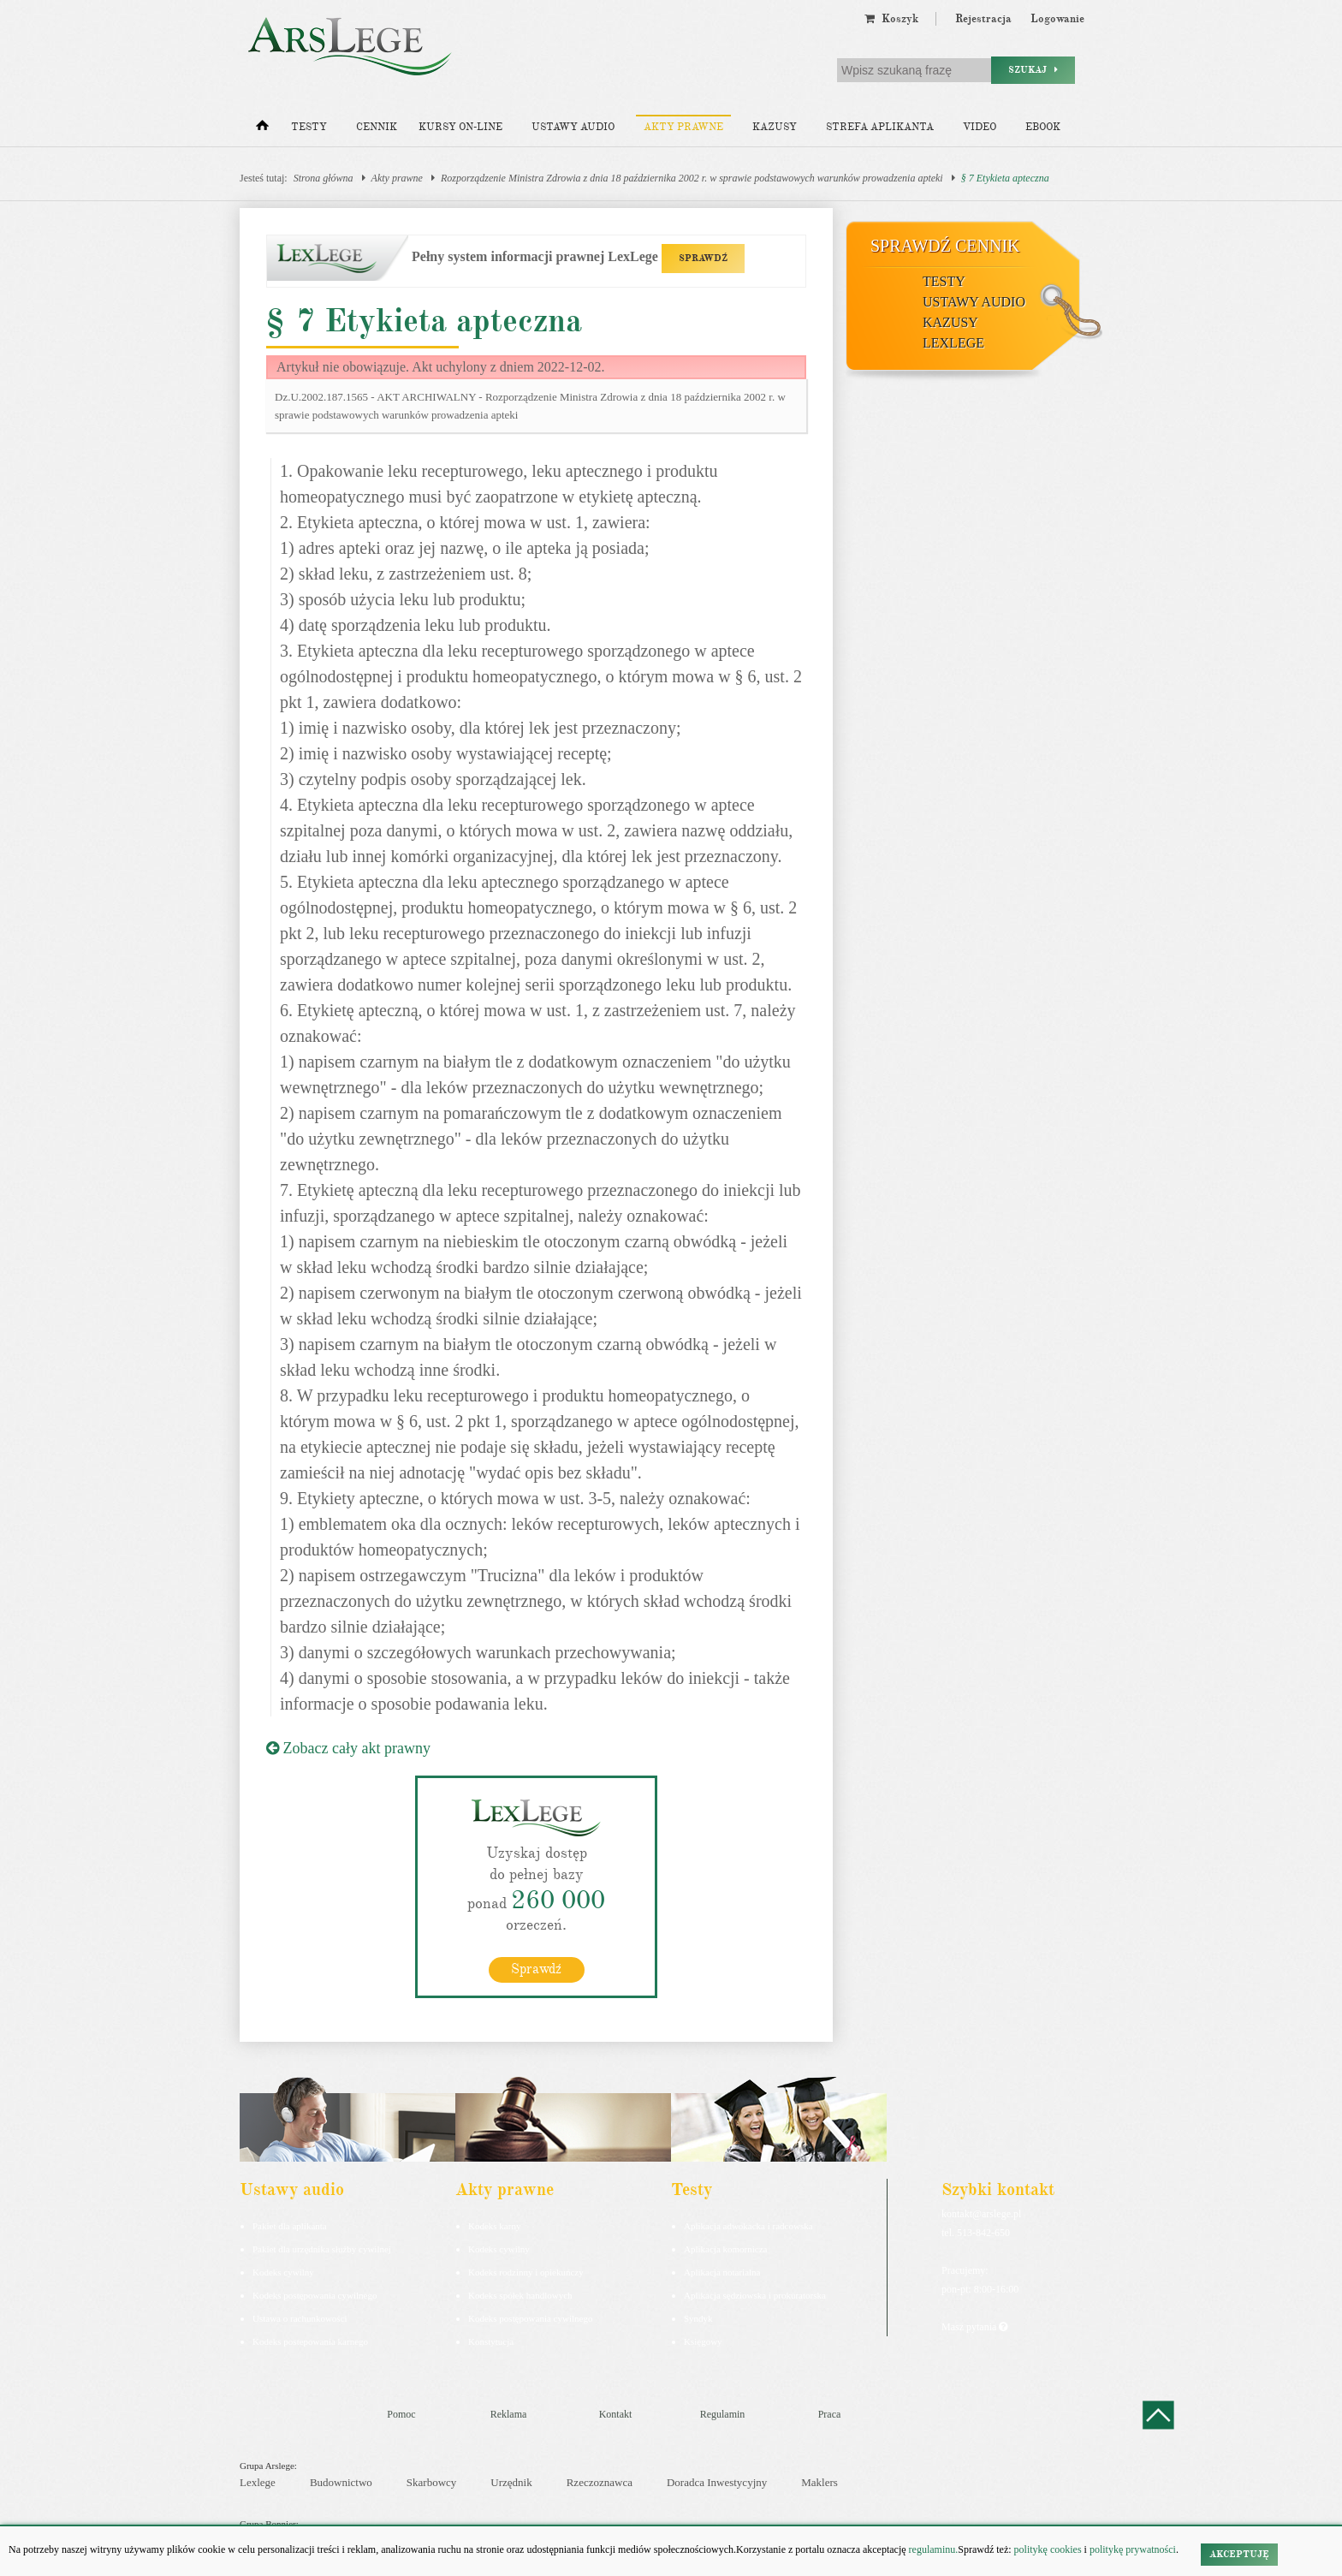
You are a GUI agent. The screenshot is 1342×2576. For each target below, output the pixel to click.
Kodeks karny (494, 2226)
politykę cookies (1048, 2549)
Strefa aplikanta (880, 127)
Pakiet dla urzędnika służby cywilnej (321, 2249)
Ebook (1042, 127)
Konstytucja (491, 2341)
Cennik (376, 127)
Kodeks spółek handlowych (520, 2295)
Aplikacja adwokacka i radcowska (748, 2226)
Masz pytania (974, 2327)
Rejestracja (983, 19)
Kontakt (615, 2414)
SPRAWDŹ (703, 258)
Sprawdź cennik (945, 245)
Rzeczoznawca (599, 2482)
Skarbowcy (432, 2482)
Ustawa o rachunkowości (299, 2318)
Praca (829, 2414)
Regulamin (722, 2414)
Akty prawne (683, 127)
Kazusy (774, 127)
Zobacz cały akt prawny (348, 1748)
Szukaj (1033, 69)
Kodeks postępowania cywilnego (314, 2295)
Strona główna (323, 178)
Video (979, 127)
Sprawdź (536, 1969)
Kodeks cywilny (283, 2272)
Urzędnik (510, 2482)
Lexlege (258, 2482)
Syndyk (698, 2318)
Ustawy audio (573, 127)
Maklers (819, 2482)
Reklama (508, 2414)
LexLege (953, 343)
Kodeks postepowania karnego (310, 2341)
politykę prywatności (1133, 2549)
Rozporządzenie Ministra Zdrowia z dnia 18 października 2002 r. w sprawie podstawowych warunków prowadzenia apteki (692, 178)
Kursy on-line (460, 127)
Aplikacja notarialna (722, 2272)
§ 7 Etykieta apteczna (1005, 178)
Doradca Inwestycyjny (717, 2482)
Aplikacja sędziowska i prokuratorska (755, 2295)
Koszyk (891, 19)
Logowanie (1057, 19)
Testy (309, 127)
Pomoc (401, 2414)
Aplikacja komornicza (725, 2249)
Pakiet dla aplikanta (289, 2226)
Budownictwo (341, 2482)
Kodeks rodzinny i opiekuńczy (526, 2272)
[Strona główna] (262, 129)
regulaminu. (932, 2549)
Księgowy (703, 2341)
